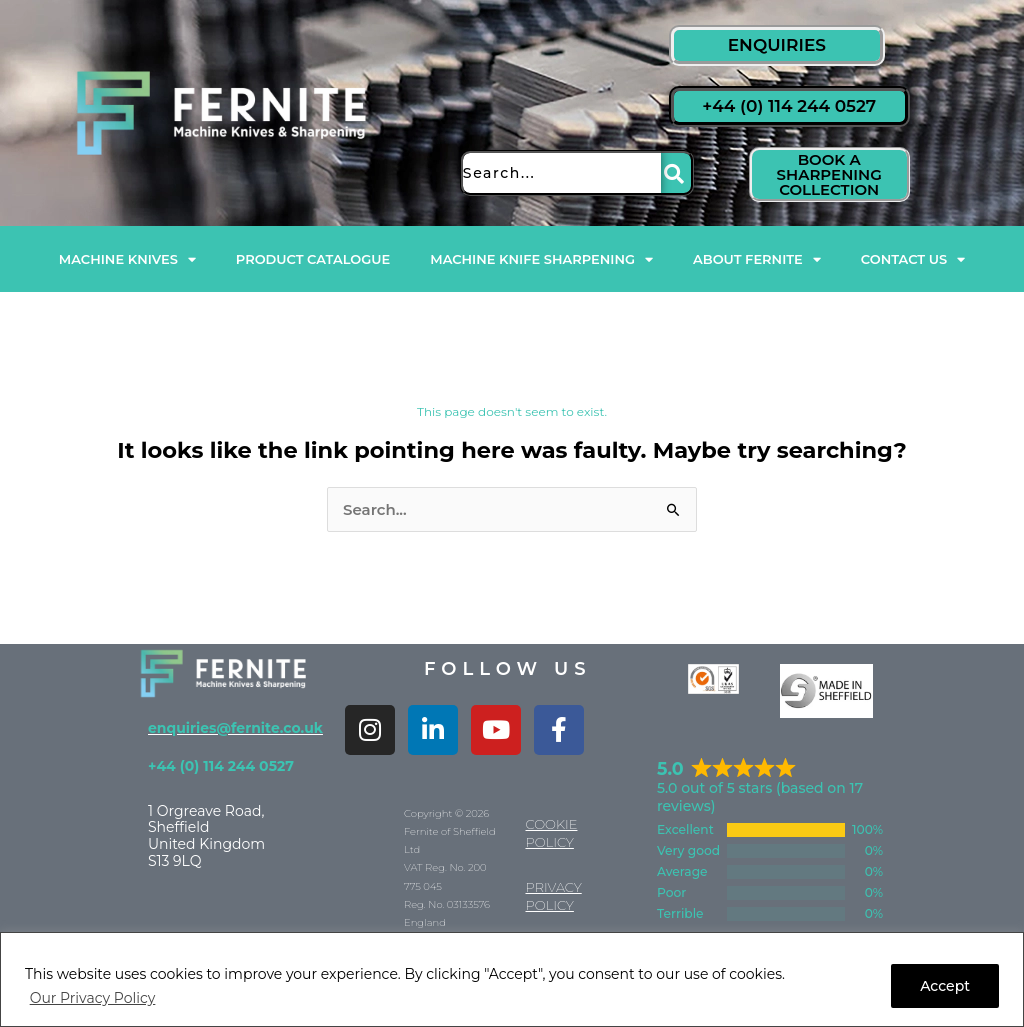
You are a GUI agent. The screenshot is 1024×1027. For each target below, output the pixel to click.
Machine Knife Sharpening (541, 259)
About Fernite (757, 259)
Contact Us (913, 259)
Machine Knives (127, 259)
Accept (945, 986)
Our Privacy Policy (93, 998)
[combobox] (560, 173)
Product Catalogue (313, 259)
